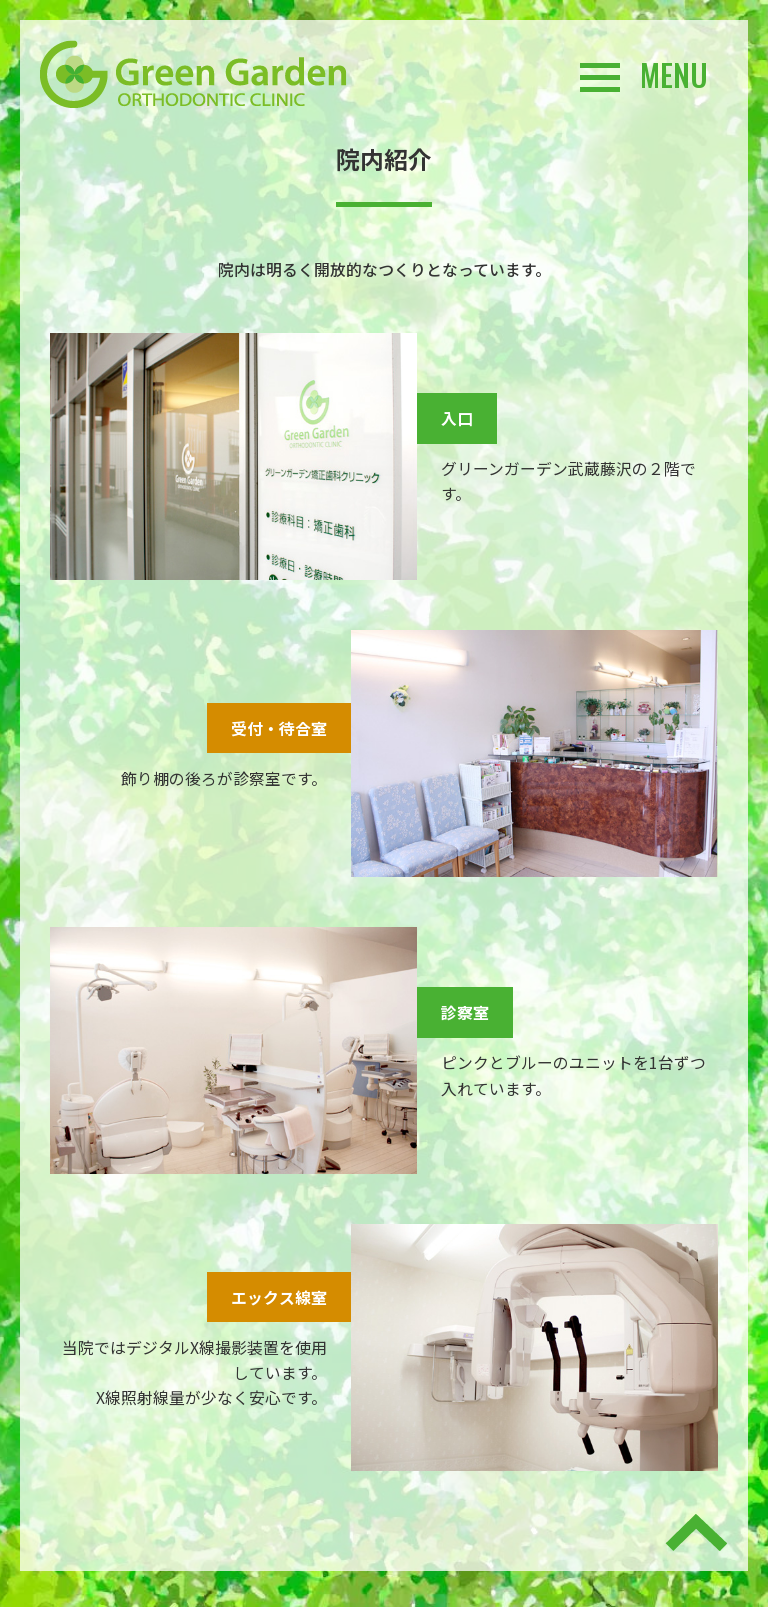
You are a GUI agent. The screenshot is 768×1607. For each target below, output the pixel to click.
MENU (644, 75)
